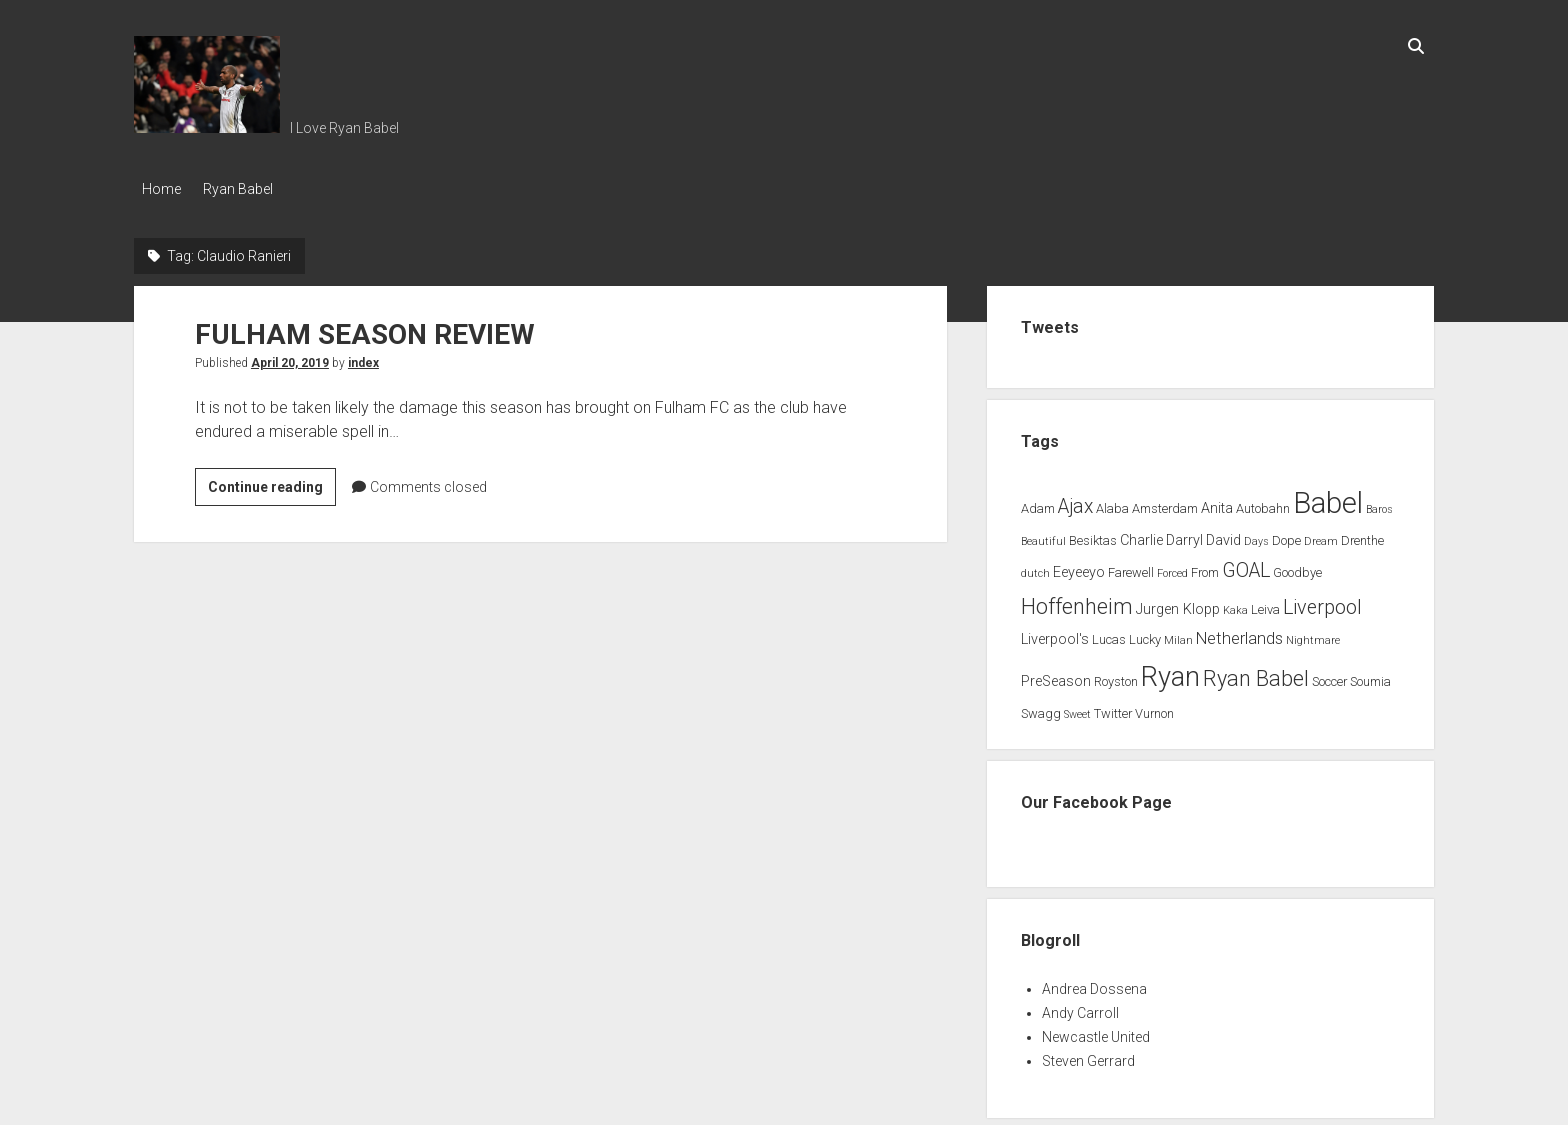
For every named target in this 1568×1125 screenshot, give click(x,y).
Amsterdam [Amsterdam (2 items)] (1165, 503)
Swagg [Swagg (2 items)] (1041, 708)
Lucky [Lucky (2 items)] (1145, 635)
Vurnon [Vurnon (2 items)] (1154, 708)
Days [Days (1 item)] (1256, 537)
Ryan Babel (246, 189)
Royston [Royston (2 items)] (1116, 676)
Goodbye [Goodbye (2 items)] (1297, 567)
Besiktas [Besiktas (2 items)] (1093, 536)
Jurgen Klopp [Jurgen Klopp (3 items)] (1178, 604)
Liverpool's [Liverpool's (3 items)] (1055, 635)
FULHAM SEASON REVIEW (365, 329)
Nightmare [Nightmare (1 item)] (1313, 636)
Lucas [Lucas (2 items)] (1109, 635)
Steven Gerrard (1088, 1056)
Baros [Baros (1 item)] (1379, 504)
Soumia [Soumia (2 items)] (1370, 676)
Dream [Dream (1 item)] (1321, 537)
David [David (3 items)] (1223, 536)
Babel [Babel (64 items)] (1328, 498)
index (363, 358)
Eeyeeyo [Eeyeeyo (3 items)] (1079, 567)
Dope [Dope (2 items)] (1286, 536)
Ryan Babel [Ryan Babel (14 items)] (1256, 673)
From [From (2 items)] (1205, 567)
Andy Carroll (1080, 1008)
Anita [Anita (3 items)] (1217, 503)
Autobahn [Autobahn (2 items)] (1263, 503)
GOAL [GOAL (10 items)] (1246, 565)
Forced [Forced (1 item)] (1172, 568)
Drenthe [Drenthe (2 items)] (1362, 536)
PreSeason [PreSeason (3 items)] (1056, 676)
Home (161, 189)
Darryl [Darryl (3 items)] (1184, 536)
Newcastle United (1096, 1032)
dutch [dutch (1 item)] (1035, 568)
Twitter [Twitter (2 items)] (1113, 708)
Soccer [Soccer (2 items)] (1329, 676)
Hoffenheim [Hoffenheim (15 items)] (1077, 601)
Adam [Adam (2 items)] (1038, 503)
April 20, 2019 (290, 358)
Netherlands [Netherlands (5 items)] (1239, 634)
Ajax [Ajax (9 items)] (1075, 501)
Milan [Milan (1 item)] (1178, 636)
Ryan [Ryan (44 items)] (1170, 672)
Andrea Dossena (1094, 984)
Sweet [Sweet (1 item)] (1077, 709)
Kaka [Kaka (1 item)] (1235, 605)
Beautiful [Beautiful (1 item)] (1043, 537)
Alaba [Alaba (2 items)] (1112, 503)
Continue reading (272, 485)
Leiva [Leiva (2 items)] (1265, 604)
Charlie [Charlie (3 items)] (1141, 536)
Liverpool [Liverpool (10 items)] (1322, 602)
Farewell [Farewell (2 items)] (1131, 567)
